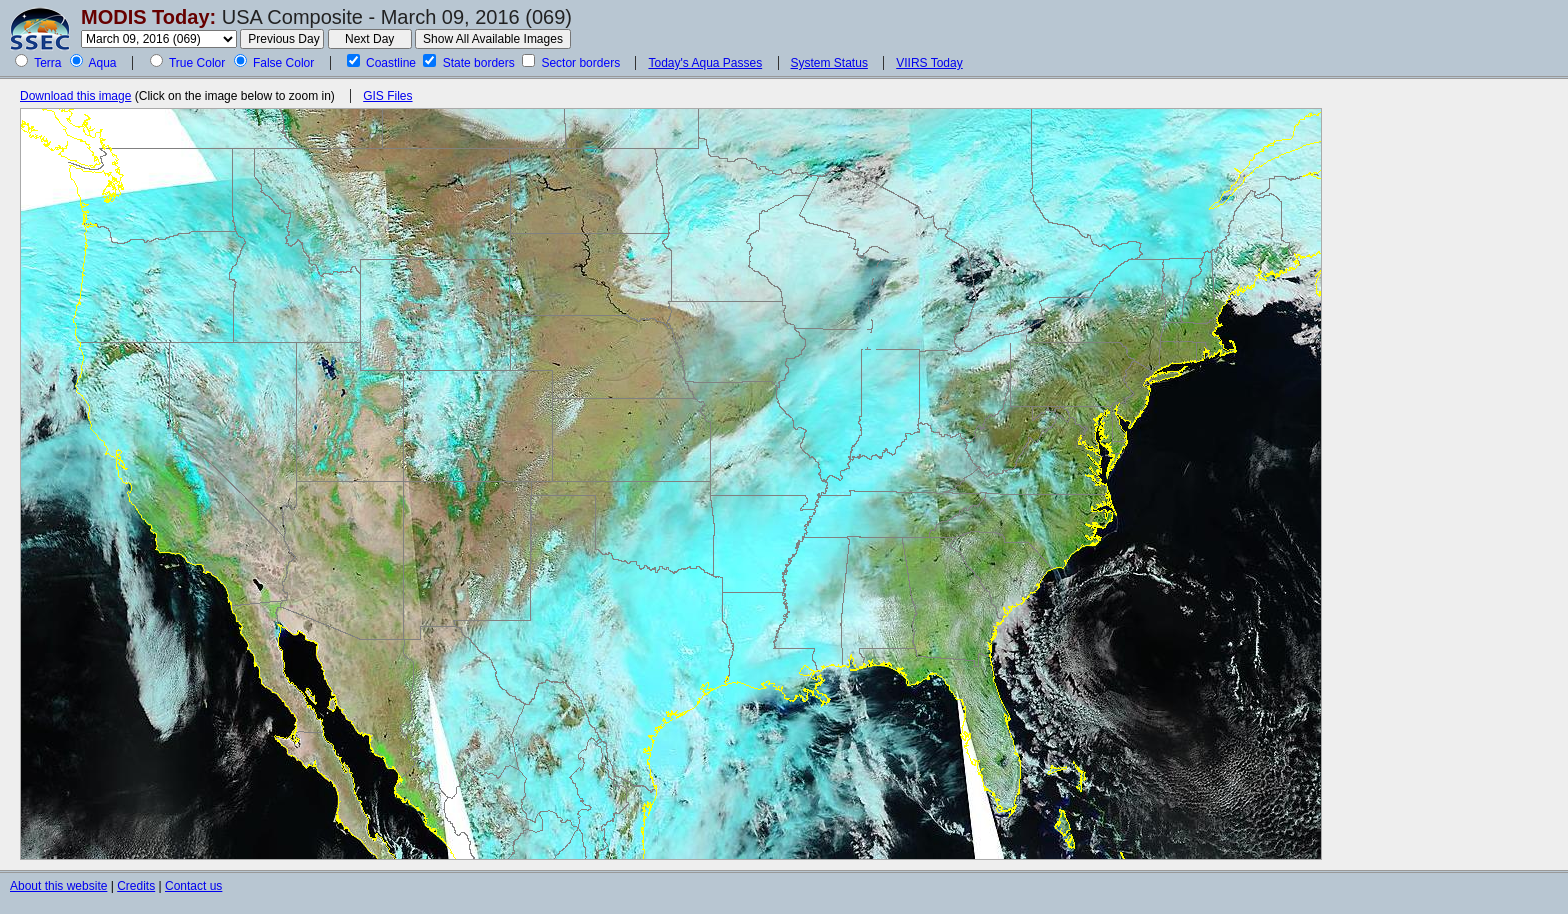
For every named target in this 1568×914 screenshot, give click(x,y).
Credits (136, 886)
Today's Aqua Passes (705, 63)
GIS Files (387, 96)
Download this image (75, 96)
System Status (829, 63)
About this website (58, 886)
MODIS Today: (148, 17)
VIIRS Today (929, 63)
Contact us (193, 886)
